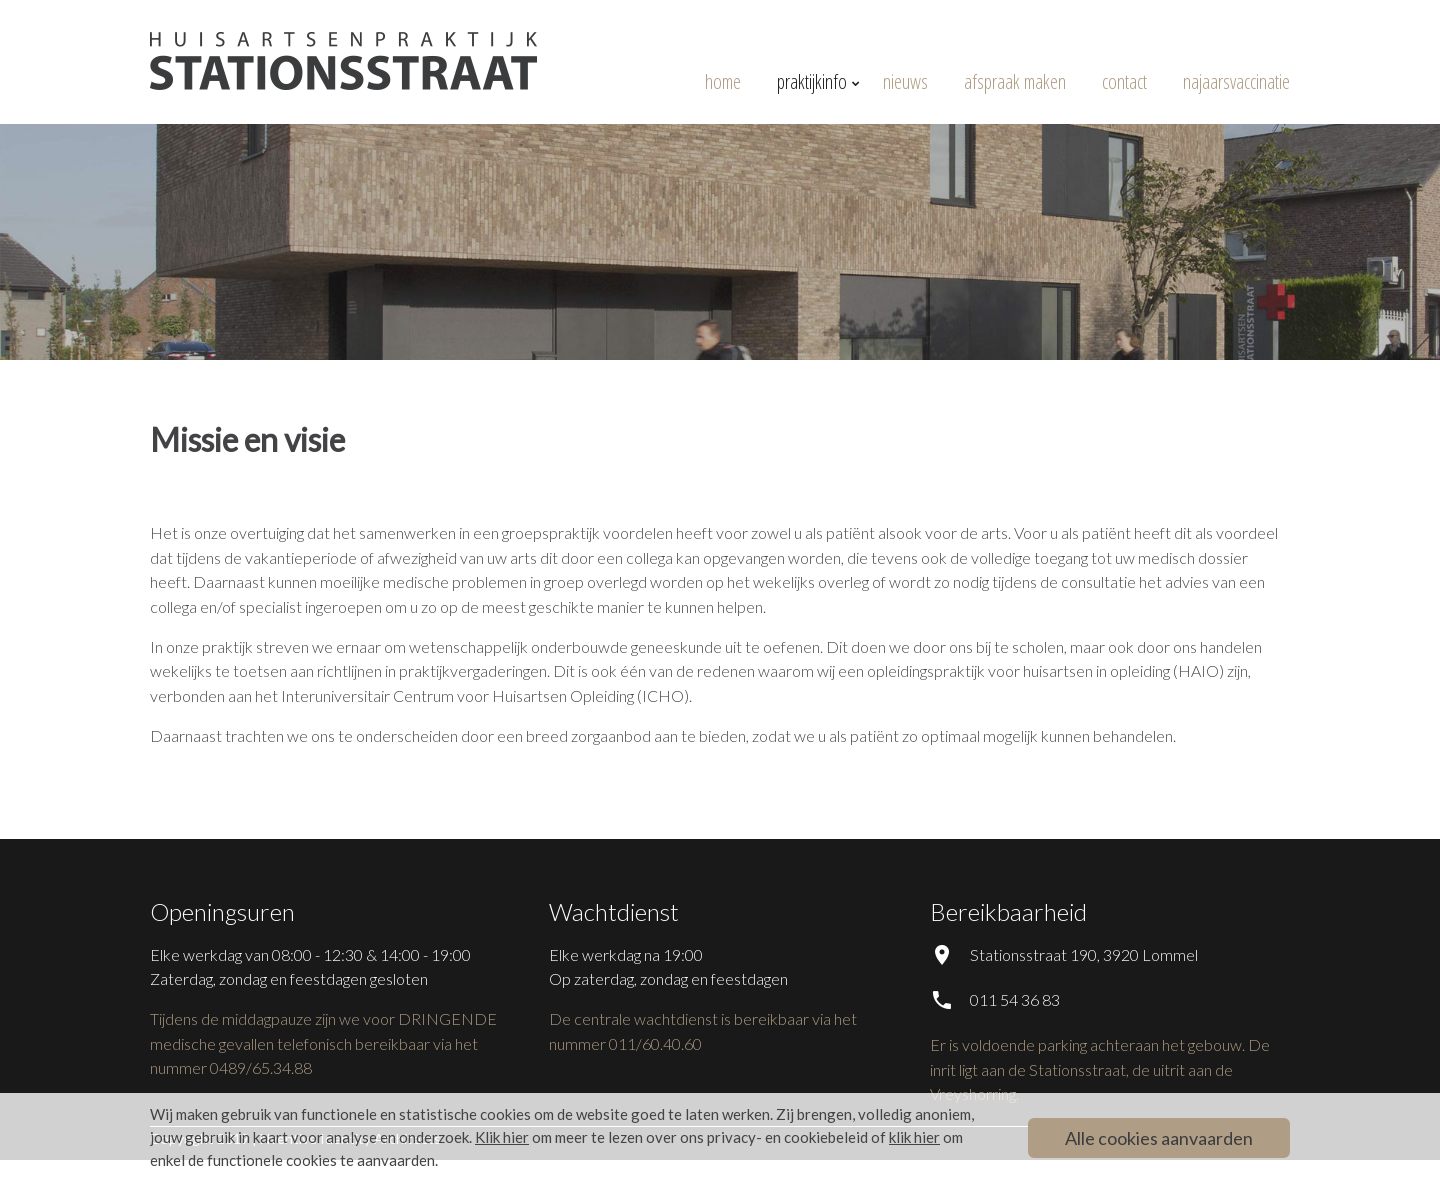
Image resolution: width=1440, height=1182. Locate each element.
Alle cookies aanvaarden (1159, 1138)
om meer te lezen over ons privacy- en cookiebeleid (671, 1137)
